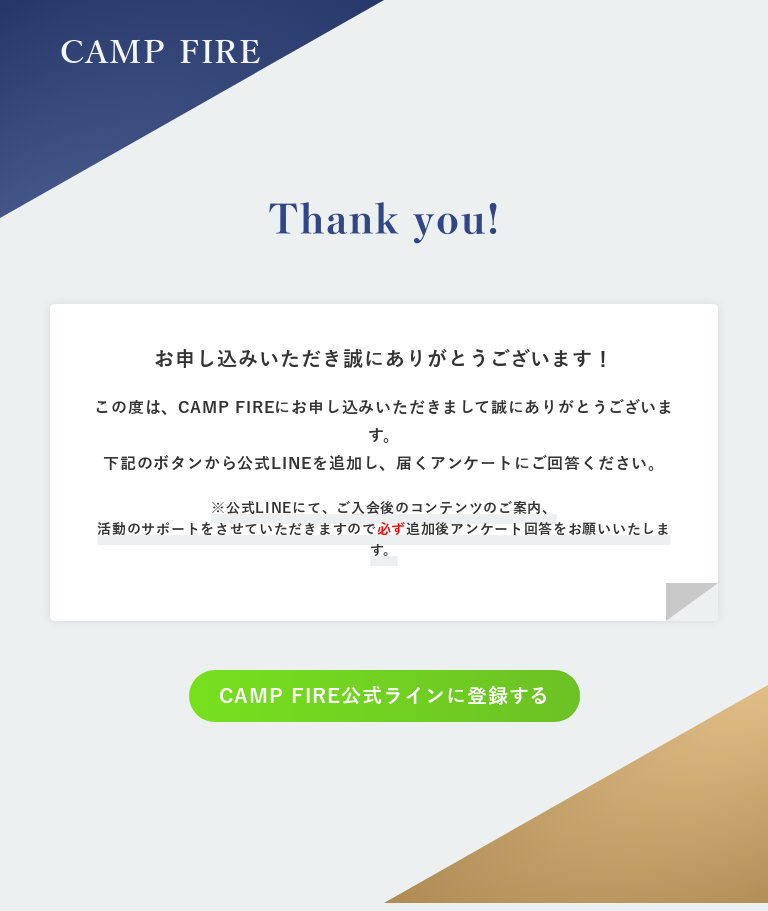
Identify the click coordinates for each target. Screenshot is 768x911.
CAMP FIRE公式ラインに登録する (384, 696)
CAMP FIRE (160, 53)
